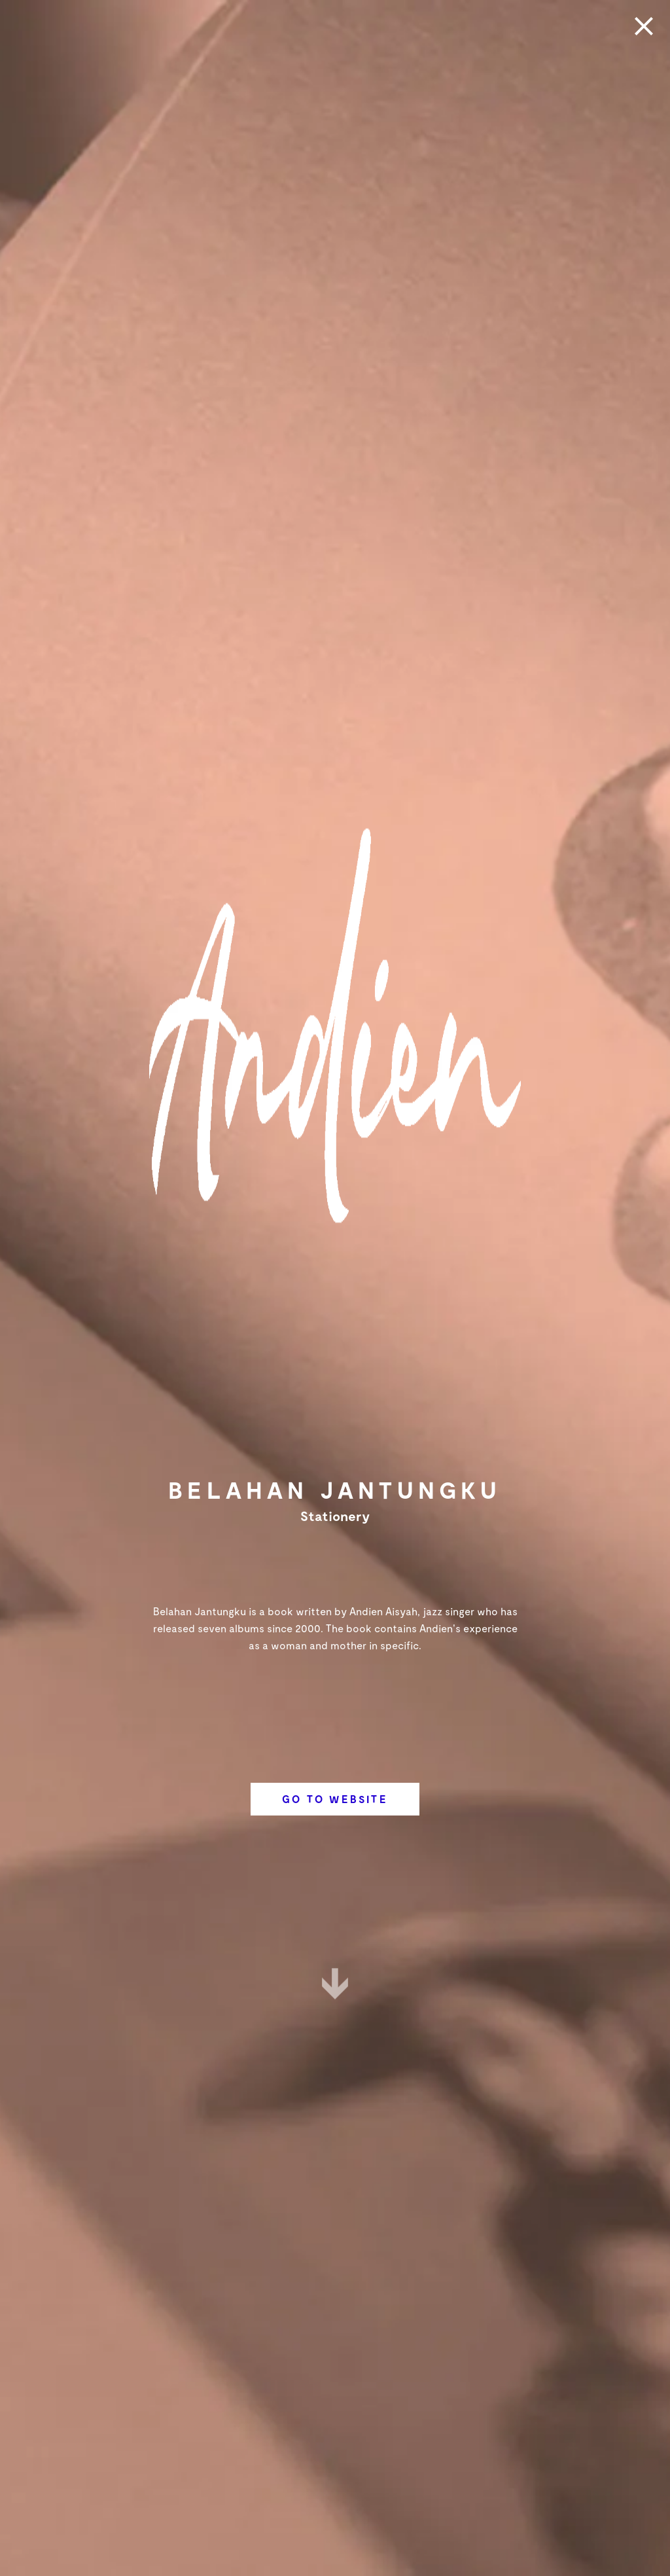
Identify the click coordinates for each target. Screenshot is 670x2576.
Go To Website (335, 1799)
